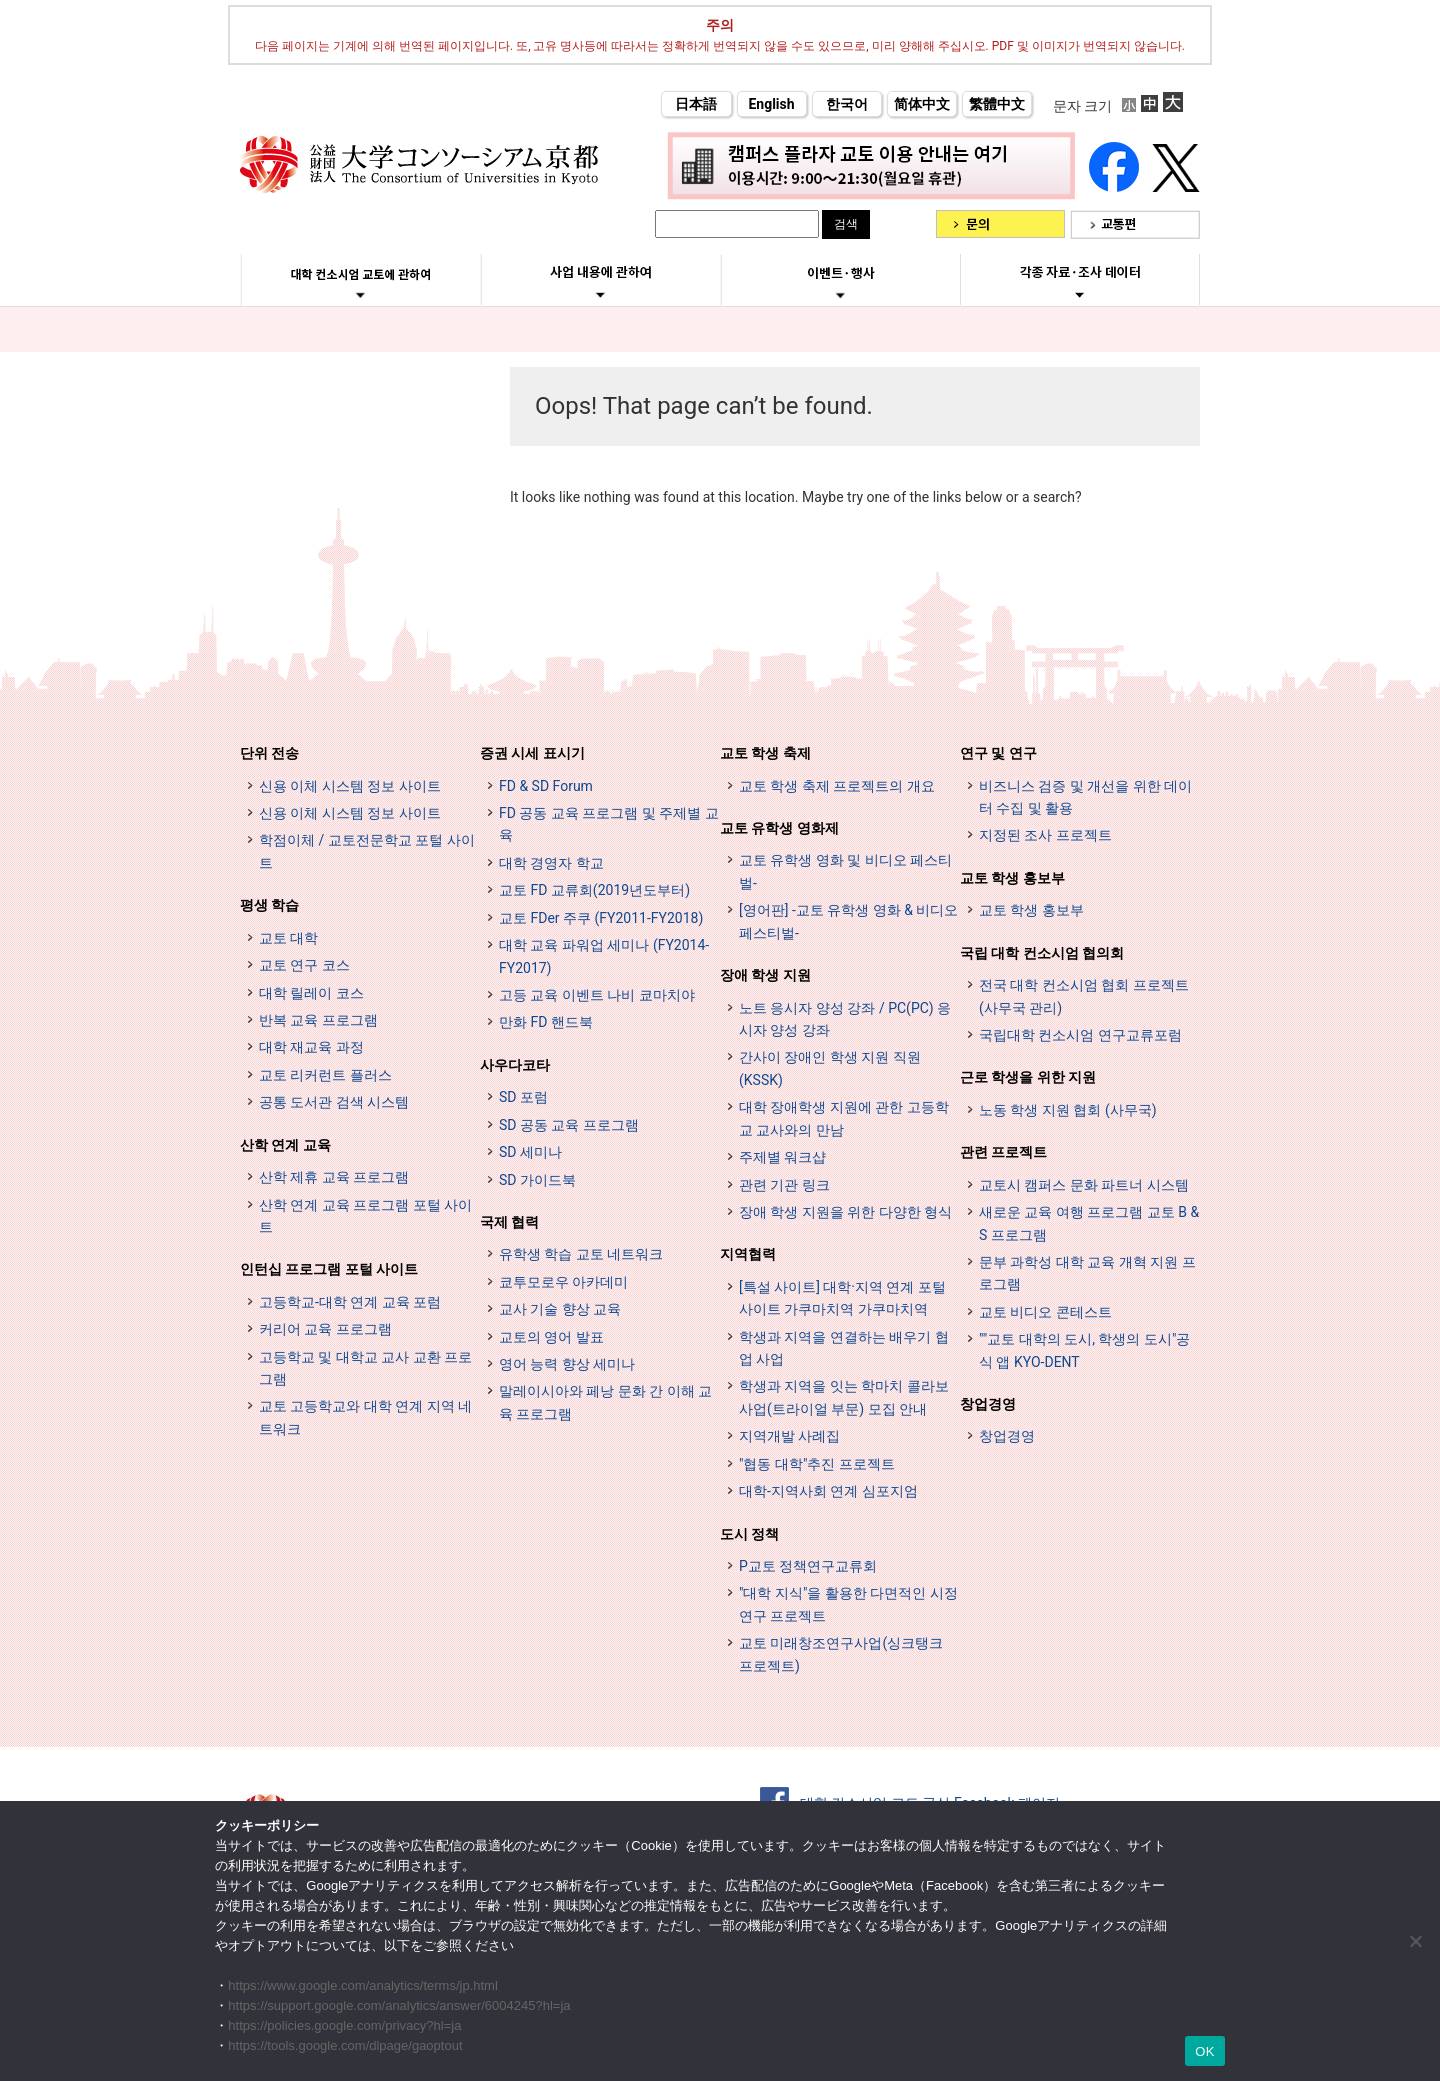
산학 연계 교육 (285, 1145)
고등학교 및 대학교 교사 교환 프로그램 (365, 1368)
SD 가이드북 (537, 1180)
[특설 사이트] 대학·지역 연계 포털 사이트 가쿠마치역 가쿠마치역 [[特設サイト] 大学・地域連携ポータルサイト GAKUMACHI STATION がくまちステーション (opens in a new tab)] (842, 1298)
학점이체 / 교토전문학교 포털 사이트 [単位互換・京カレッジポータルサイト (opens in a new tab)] (367, 851)
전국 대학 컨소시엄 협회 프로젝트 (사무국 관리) (1084, 996)
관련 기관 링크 (784, 1185)
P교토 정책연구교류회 (808, 1566)
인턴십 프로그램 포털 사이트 (329, 1269)
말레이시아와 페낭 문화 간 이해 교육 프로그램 (605, 1402)
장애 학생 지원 (765, 975)
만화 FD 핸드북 (546, 1022)
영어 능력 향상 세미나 (567, 1364)
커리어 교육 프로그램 (325, 1329)
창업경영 (988, 1404)
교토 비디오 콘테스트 (1045, 1312)
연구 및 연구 (998, 753)
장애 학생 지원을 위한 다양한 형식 (845, 1212)
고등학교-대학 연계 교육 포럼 (350, 1302)
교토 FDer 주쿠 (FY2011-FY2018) (601, 918)
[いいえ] (1415, 1941)
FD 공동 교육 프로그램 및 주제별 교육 (609, 824)
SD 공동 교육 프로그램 (569, 1125)
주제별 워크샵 (782, 1157)
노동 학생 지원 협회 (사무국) (1068, 1110)
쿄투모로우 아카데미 (563, 1282)
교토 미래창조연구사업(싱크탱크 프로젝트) (841, 1654)
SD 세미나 (530, 1152)
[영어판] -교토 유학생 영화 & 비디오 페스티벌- (848, 921)
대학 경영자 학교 (551, 863)
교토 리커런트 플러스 (325, 1075)
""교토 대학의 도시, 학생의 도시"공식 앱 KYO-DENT (1084, 1350)
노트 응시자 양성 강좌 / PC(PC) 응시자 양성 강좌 (845, 1019)
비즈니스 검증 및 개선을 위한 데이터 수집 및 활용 (1085, 797)
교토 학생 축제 (765, 753)
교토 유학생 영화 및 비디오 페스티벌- (845, 871)
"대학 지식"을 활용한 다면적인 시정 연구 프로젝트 (848, 1604)
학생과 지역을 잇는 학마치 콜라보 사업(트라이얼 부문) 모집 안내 (844, 1397)
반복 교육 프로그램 (318, 1020)
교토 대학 (288, 938)
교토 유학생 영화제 (779, 828)
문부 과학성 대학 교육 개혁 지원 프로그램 (1087, 1273)
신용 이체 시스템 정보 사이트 (350, 786)
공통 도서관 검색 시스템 (334, 1102)
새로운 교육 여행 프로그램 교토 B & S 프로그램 (1089, 1223)
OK (1204, 2051)
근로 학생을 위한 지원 (1028, 1077)
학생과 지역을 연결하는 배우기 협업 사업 (844, 1348)
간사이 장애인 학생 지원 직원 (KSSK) (830, 1068)
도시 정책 (749, 1534)
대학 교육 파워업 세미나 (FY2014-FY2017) (604, 956)
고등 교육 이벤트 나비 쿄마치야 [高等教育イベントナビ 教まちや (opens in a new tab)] (597, 995)
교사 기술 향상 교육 (560, 1309)
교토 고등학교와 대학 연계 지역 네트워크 (365, 1417)
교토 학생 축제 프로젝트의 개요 (837, 786)
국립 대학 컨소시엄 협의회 (1042, 953)
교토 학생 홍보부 (1012, 878)
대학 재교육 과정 (311, 1047)
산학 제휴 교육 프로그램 (334, 1177)
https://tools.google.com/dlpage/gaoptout (345, 2045)
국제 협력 (509, 1222)
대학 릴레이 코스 (311, 993)
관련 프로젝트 (1003, 1152)
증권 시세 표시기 (532, 753)
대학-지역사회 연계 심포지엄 (828, 1491)
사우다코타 (515, 1065)
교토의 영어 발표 (551, 1337)
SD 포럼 (523, 1097)
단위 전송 (269, 753)
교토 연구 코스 (304, 965)
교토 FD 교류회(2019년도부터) (594, 890)
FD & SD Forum (546, 786)
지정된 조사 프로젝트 (1045, 835)
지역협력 (748, 1254)
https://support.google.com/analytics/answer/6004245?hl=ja (399, 2005)
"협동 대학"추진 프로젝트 (817, 1464)
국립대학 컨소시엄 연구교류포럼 (1080, 1035)
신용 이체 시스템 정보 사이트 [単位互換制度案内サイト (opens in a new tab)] (350, 813)
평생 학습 (269, 905)
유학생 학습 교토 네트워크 (581, 1254)
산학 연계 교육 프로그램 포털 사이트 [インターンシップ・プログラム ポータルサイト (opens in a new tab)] (365, 1216)
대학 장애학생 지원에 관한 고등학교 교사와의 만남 (844, 1118)
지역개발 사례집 (789, 1436)
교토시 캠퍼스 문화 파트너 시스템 (1084, 1185)
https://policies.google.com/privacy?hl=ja (344, 2025)
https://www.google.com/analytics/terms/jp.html (363, 1985)
